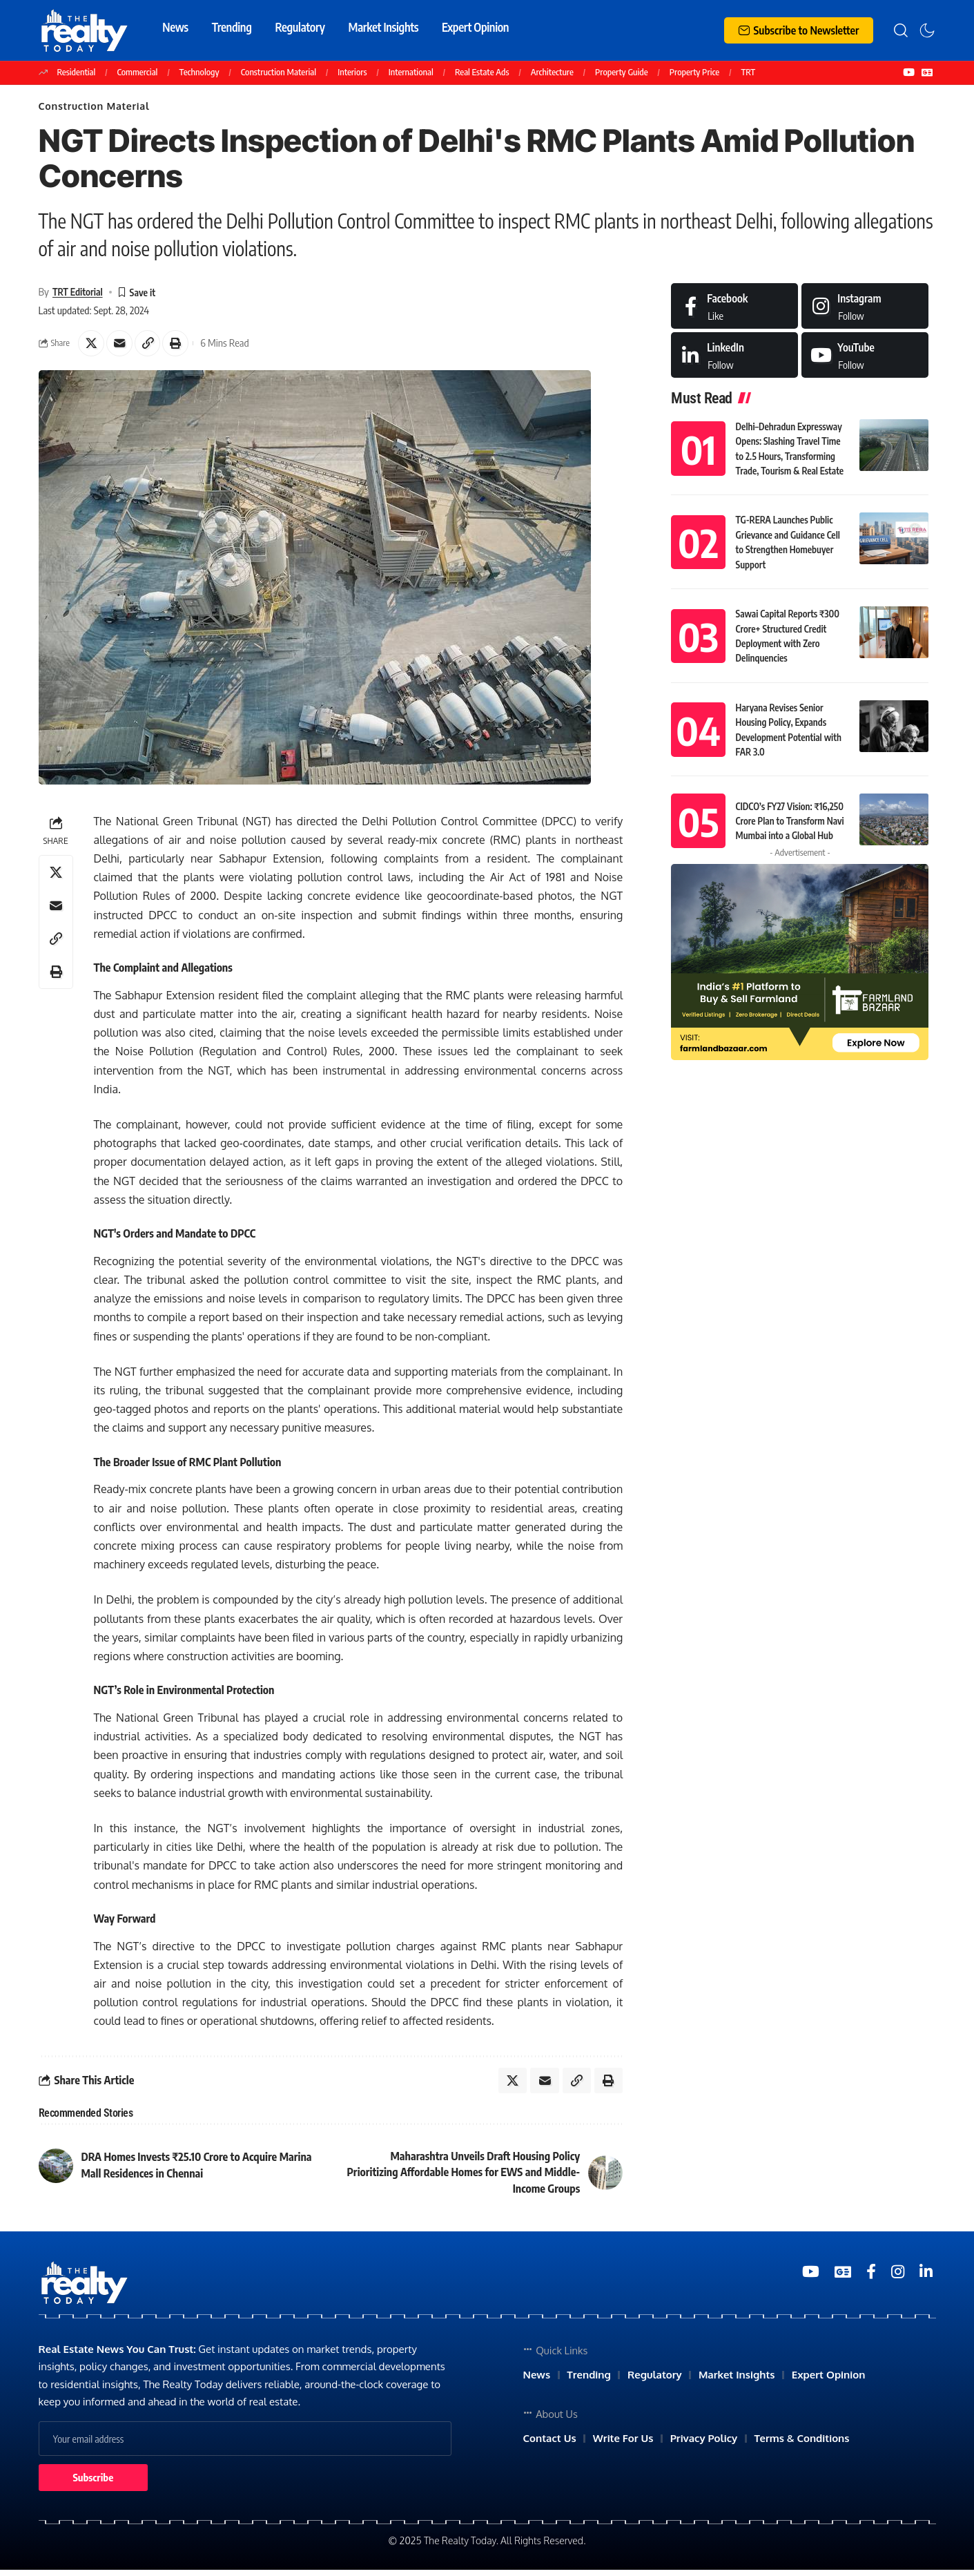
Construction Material (278, 71)
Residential (76, 71)
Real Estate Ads (482, 71)
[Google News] (927, 72)
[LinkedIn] (734, 357)
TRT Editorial (79, 294)
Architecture (552, 71)
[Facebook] (734, 308)
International (411, 71)
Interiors (352, 71)
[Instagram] (864, 308)
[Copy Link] (151, 347)
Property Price (694, 71)
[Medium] (864, 357)
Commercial (137, 71)
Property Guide (621, 71)
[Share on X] (92, 347)
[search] (901, 30)
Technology (199, 71)
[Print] (181, 347)
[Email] (121, 347)
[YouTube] (908, 72)
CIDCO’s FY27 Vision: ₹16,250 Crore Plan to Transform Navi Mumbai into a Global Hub (788, 812)
